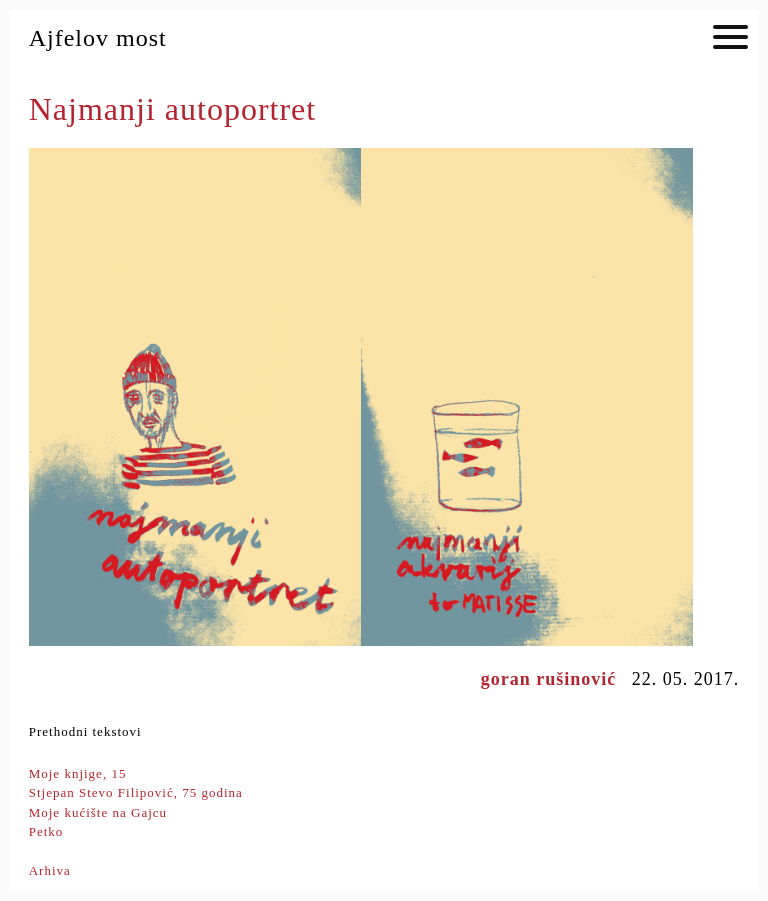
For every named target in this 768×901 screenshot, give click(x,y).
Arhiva (50, 870)
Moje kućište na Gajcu (98, 812)
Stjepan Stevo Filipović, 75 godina (136, 792)
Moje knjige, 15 (78, 773)
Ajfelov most (98, 38)
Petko (46, 831)
